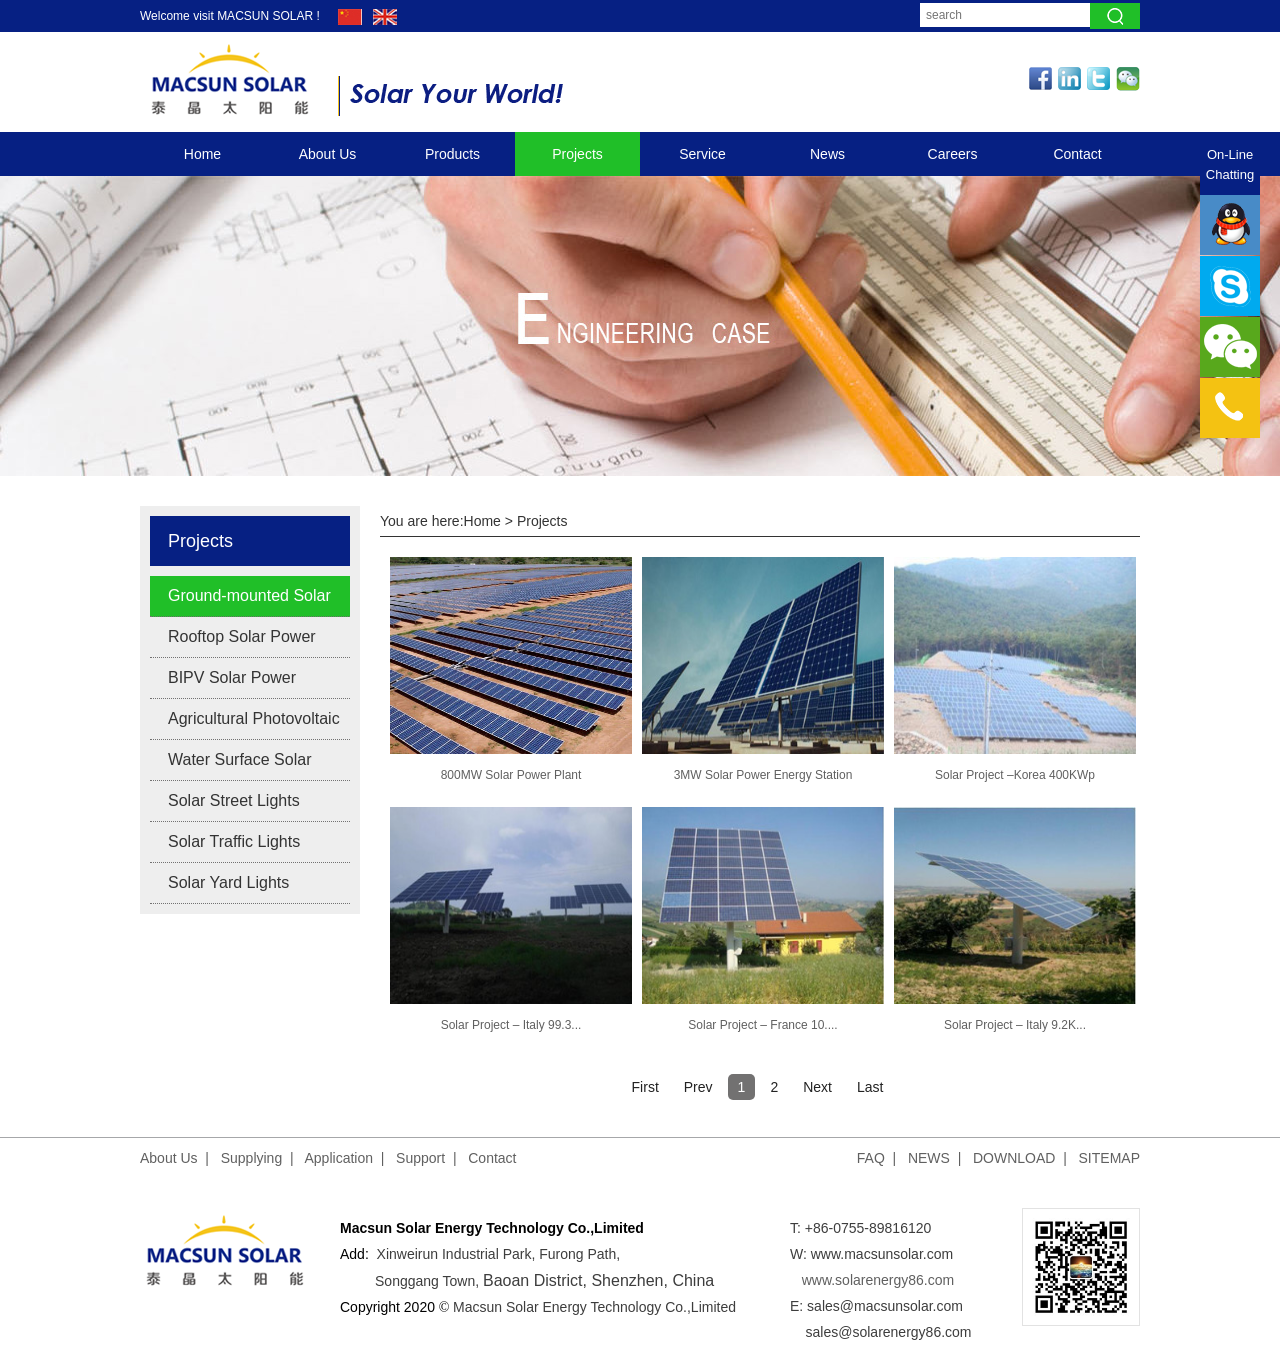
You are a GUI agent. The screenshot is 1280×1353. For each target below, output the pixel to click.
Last (870, 1087)
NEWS (929, 1158)
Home (202, 154)
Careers (953, 154)
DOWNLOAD (1014, 1158)
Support (420, 1158)
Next (817, 1087)
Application (339, 1158)
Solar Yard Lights (228, 882)
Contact (1077, 154)
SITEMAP (1109, 1158)
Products (452, 154)
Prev (698, 1087)
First (645, 1087)
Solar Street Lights (234, 800)
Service (702, 154)
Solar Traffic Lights (234, 841)
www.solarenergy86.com (878, 1280)
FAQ (871, 1158)
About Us (328, 154)
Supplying (252, 1158)
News (827, 154)
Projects (577, 154)
